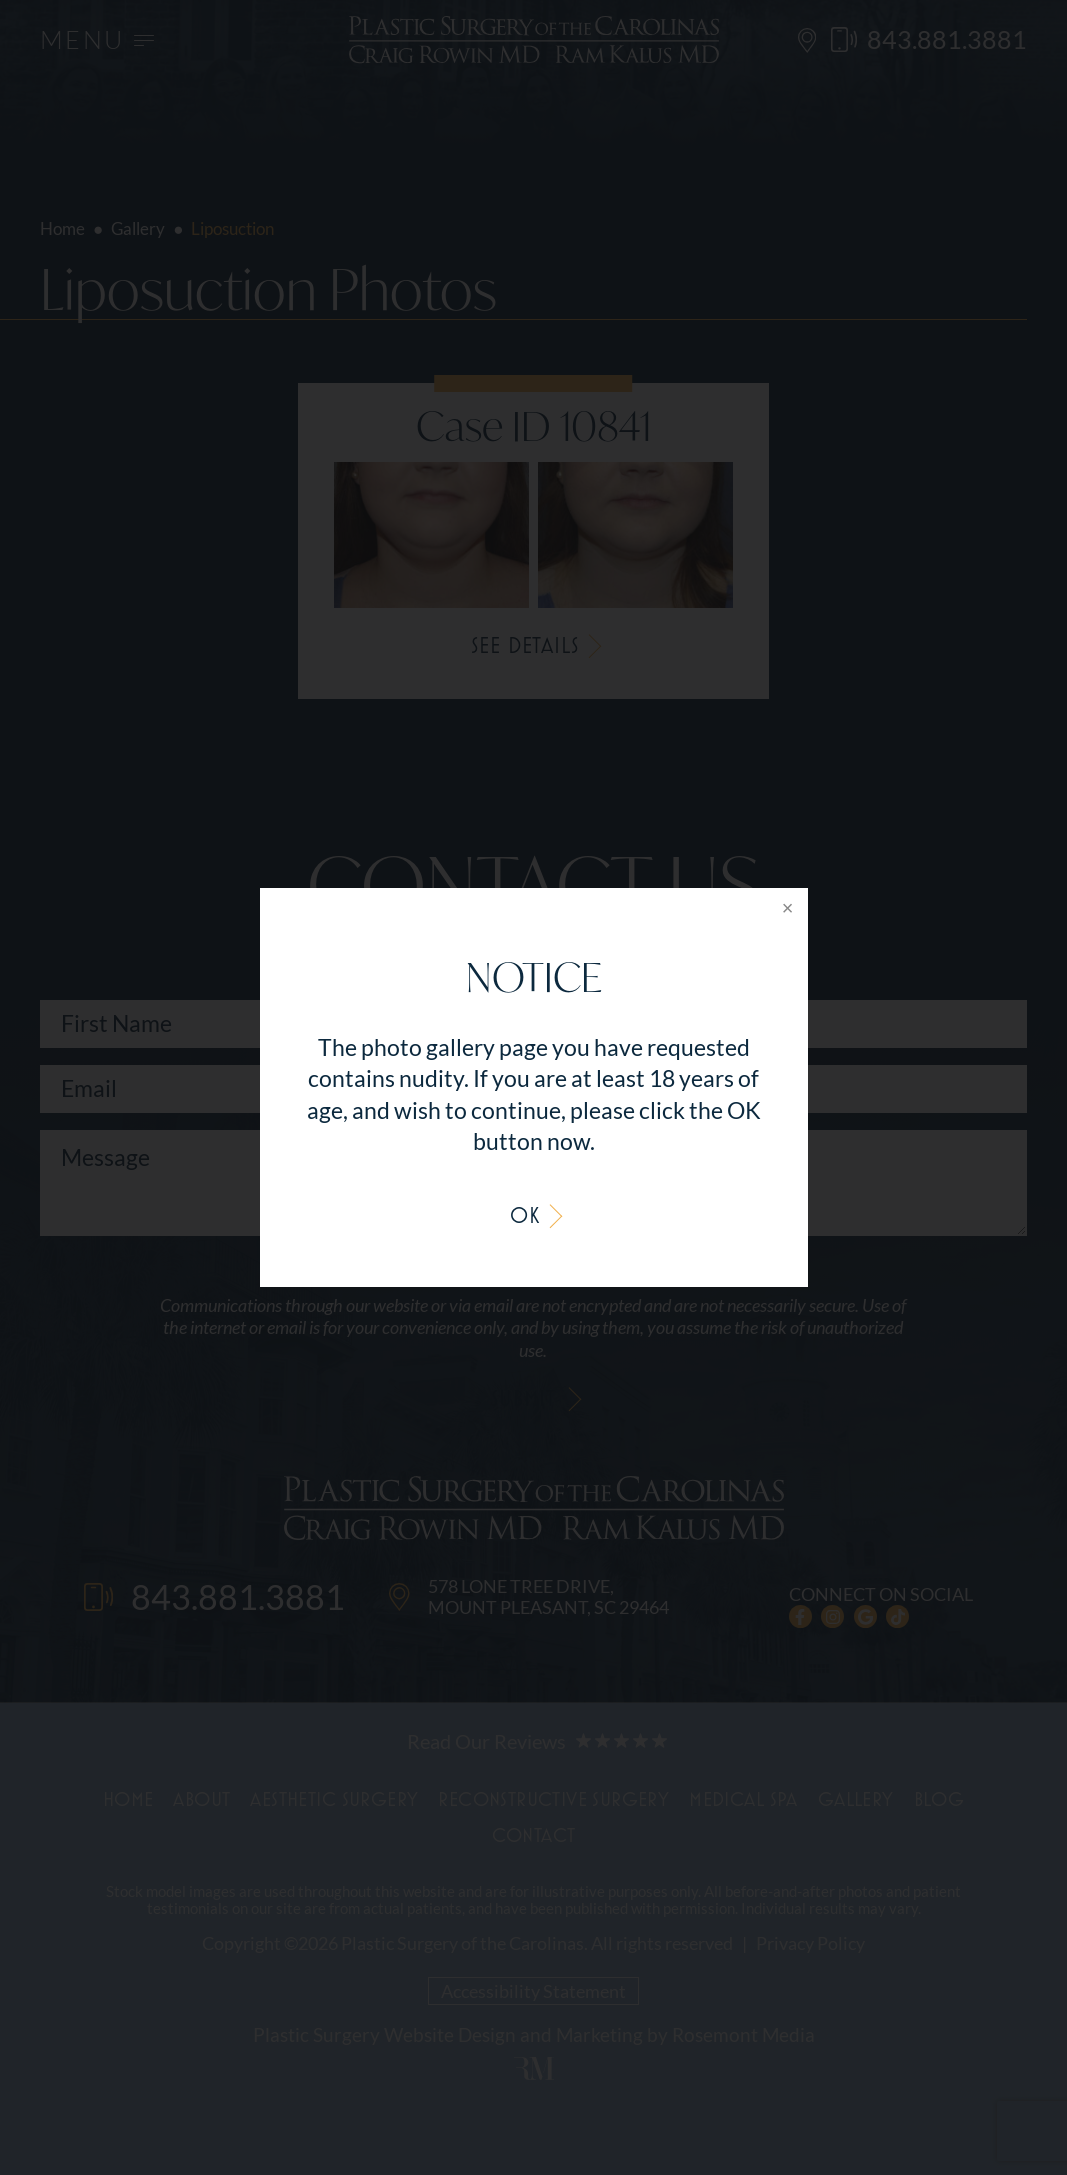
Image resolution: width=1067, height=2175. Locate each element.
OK (525, 1215)
